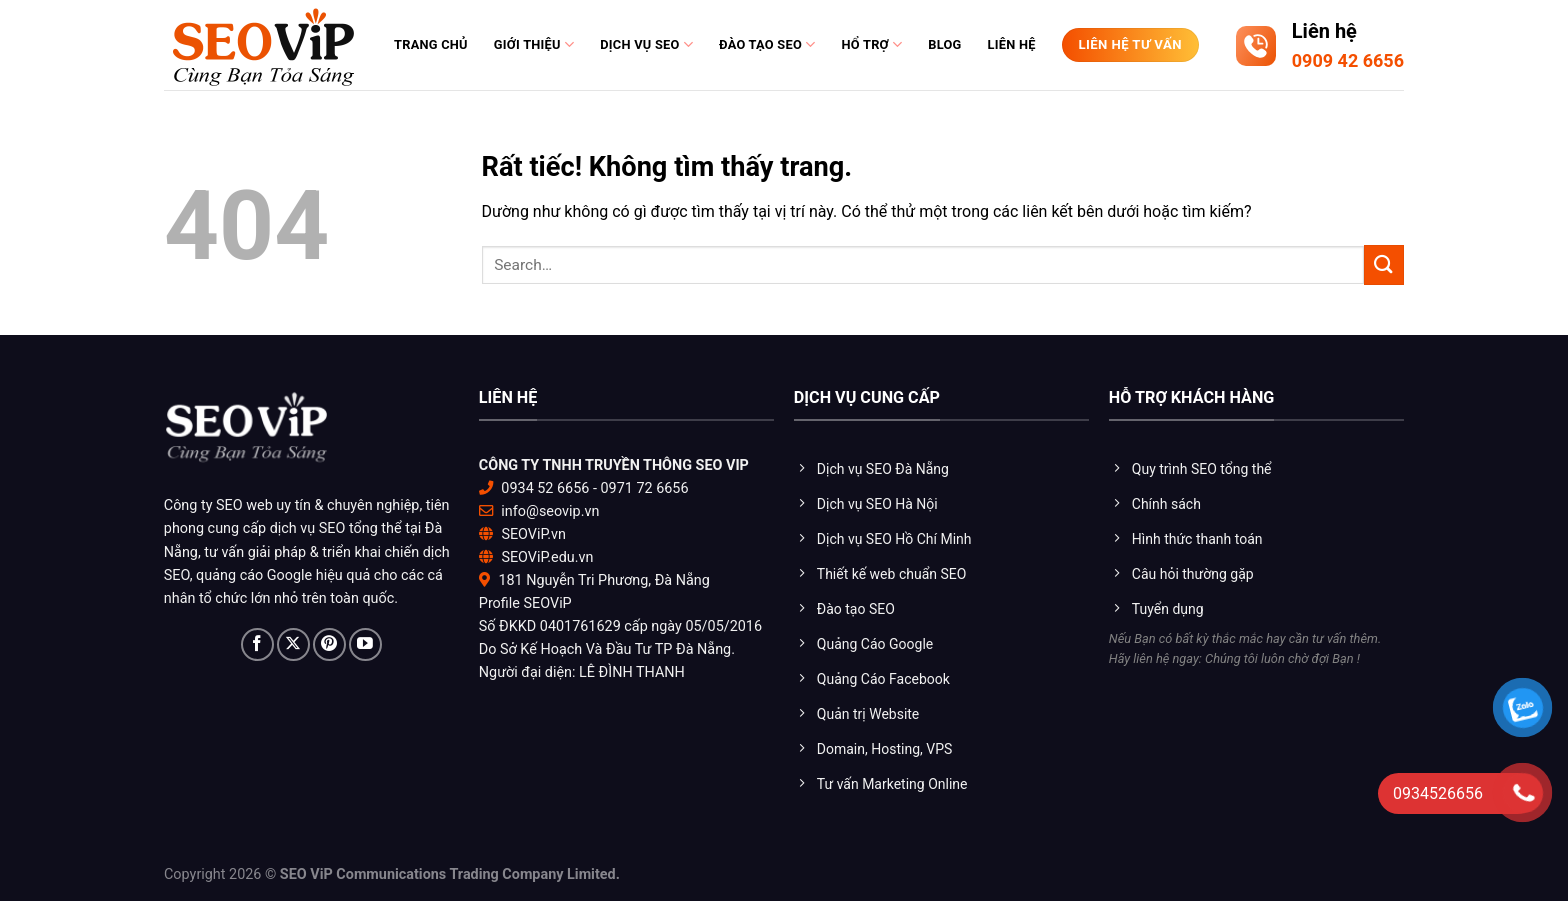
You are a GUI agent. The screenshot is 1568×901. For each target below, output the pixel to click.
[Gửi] (1384, 264)
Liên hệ (1012, 44)
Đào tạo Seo (767, 44)
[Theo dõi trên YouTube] (365, 644)
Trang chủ (431, 44)
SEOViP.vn (533, 534)
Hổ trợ (871, 44)
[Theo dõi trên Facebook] (257, 644)
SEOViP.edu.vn (547, 557)
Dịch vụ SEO (646, 44)
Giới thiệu (534, 44)
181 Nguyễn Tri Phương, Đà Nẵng (603, 580)
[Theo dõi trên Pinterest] (329, 644)
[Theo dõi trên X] (293, 644)
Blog (944, 44)
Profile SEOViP (525, 603)
